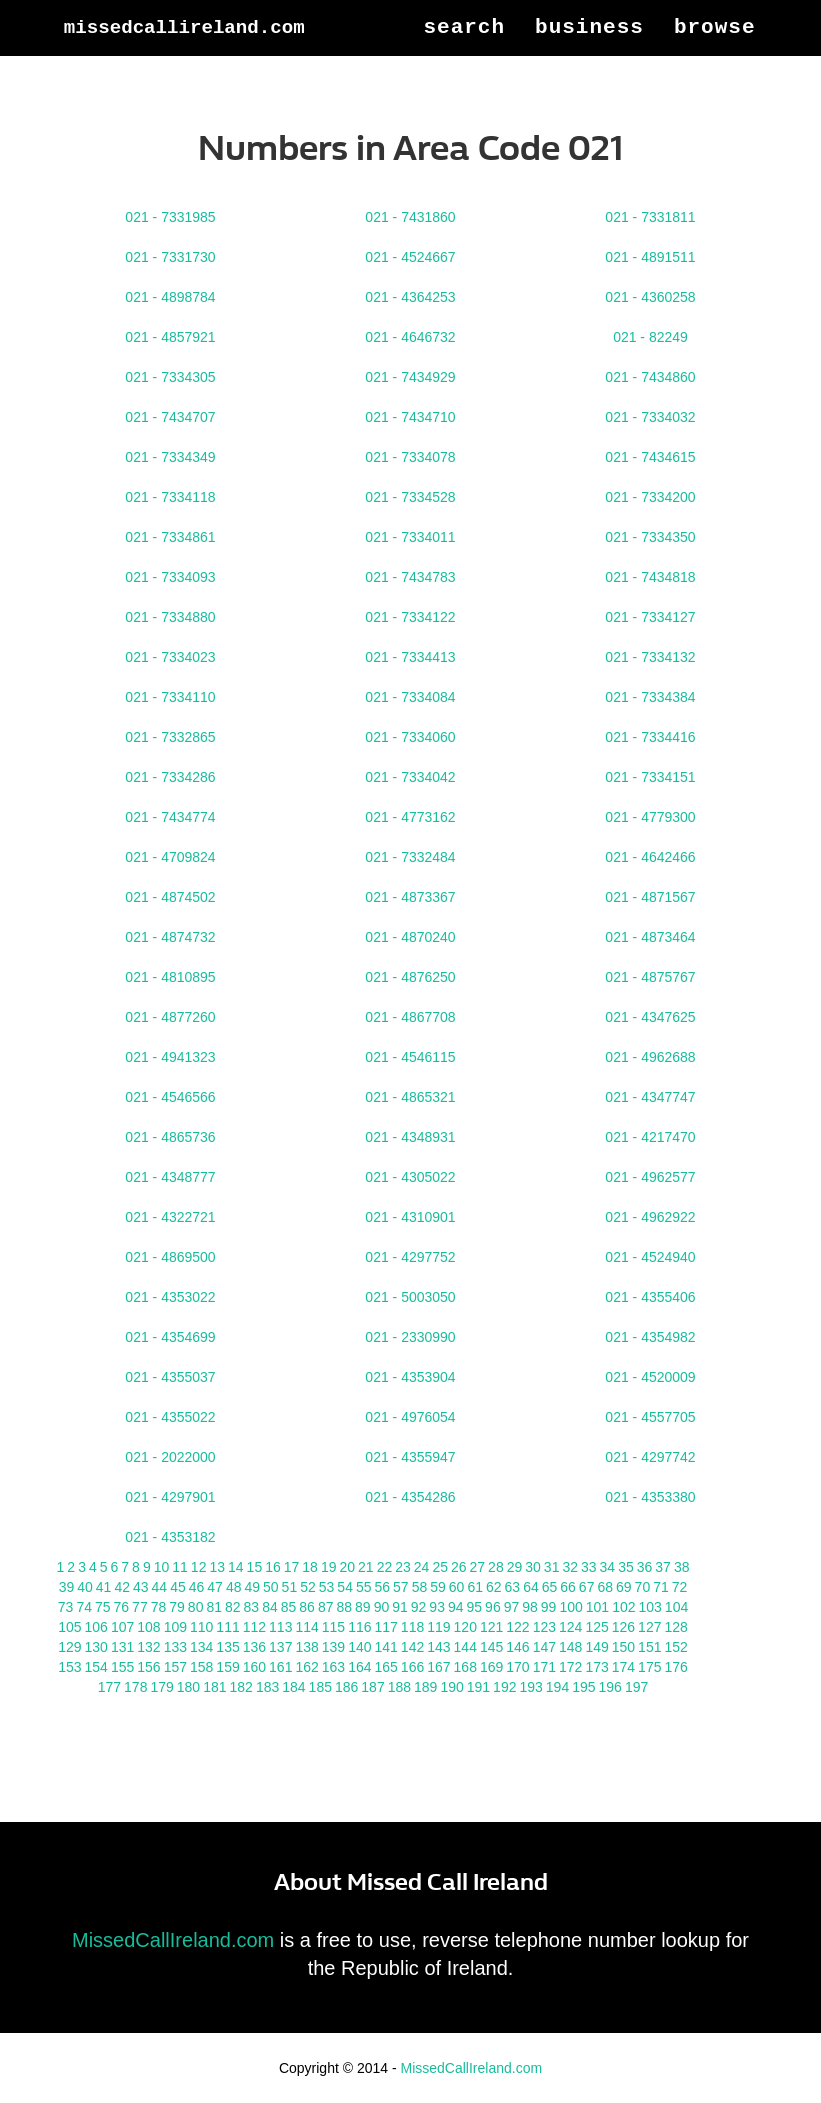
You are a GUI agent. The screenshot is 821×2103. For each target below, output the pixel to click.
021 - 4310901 (410, 1217)
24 (422, 1567)
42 (122, 1587)
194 (557, 1687)
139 (333, 1647)
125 (596, 1627)
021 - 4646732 (410, 337)
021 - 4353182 (170, 1537)
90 (382, 1607)
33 (589, 1567)
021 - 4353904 (410, 1377)
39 (67, 1587)
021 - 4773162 (410, 817)
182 (241, 1687)
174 (623, 1667)
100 (570, 1607)
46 (197, 1587)
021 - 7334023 (170, 657)
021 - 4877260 (170, 1017)
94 (456, 1607)
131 (122, 1647)
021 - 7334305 (170, 377)
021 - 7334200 (650, 497)
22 (385, 1567)
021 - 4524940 (650, 1257)
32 (570, 1567)
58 (420, 1587)
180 (188, 1687)
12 (199, 1567)
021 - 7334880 (170, 617)
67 (587, 1587)
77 (140, 1607)
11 (180, 1567)
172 (570, 1667)
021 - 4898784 (170, 297)
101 (597, 1607)
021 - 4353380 (650, 1497)
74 (84, 1607)
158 (201, 1667)
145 (491, 1647)
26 (459, 1567)
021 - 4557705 (650, 1417)
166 (412, 1667)
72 (680, 1587)
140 (359, 1647)
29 (515, 1567)
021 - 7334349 (170, 457)
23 (403, 1567)
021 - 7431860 (410, 217)
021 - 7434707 (170, 417)
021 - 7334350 (650, 537)
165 (386, 1667)
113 (280, 1627)
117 (386, 1627)
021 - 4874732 (170, 937)
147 (544, 1647)
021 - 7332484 (410, 857)
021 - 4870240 (410, 937)
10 (162, 1567)
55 (364, 1587)
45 (178, 1587)
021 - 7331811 (650, 217)
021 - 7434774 (170, 817)
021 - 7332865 (170, 737)
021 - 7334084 (410, 697)
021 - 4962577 (650, 1177)
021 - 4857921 (170, 337)
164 (359, 1667)
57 (401, 1587)
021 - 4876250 (410, 977)
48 (234, 1587)
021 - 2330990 (410, 1337)
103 (649, 1607)
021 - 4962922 (650, 1217)
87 (326, 1607)
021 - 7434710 (410, 417)
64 (531, 1587)
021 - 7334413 (410, 657)
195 (583, 1687)
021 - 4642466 (650, 857)
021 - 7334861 (170, 537)
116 (359, 1627)
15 (255, 1567)
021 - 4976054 (410, 1417)
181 (214, 1687)
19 (329, 1567)
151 (649, 1647)
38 (682, 1567)
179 (161, 1687)
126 (623, 1627)
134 (201, 1647)
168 (465, 1667)
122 (517, 1627)
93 (437, 1607)
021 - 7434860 (650, 377)
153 (69, 1667)
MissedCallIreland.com (227, 49)
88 (344, 1607)
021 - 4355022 (170, 1417)
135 (227, 1647)
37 (663, 1567)
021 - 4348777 (170, 1177)
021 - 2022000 (170, 1457)
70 (643, 1587)
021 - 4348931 (410, 1137)
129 (69, 1647)
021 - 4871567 (650, 897)
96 (493, 1607)
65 (550, 1587)
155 (122, 1667)
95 (475, 1607)
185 (320, 1687)
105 (69, 1627)
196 (610, 1687)
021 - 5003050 (410, 1297)
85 (289, 1607)
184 (293, 1687)
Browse (715, 99)
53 (327, 1587)
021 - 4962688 (650, 1057)
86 (307, 1607)
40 (85, 1587)
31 (552, 1567)
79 (177, 1607)
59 (438, 1587)
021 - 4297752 (410, 1257)
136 (254, 1647)
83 (252, 1607)
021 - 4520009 (650, 1377)
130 (96, 1647)
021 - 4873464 (650, 937)
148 (570, 1647)
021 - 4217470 (650, 1137)
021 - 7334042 (410, 777)
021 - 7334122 (410, 617)
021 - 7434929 (410, 377)
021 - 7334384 (650, 697)
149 (596, 1647)
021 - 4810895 (170, 977)
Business (589, 99)
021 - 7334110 (170, 697)
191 (478, 1687)
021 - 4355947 (410, 1457)
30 (533, 1567)
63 (513, 1587)
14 (236, 1567)
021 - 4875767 (650, 977)
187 (372, 1687)
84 (270, 1607)
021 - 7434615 (650, 457)
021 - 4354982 (650, 1337)
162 (306, 1667)
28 (496, 1567)
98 (530, 1607)
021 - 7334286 (170, 777)
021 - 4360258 (650, 297)
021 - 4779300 (650, 817)
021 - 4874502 (170, 897)
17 (292, 1567)
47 (215, 1587)
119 (438, 1627)
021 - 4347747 (650, 1097)
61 (475, 1587)
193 (530, 1687)
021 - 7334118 (170, 497)
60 (457, 1587)
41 (104, 1587)
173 (596, 1667)
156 (148, 1667)
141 (386, 1647)
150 (623, 1647)
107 (122, 1627)
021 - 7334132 (650, 657)
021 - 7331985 (170, 217)
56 (383, 1587)
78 (159, 1607)
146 (517, 1647)
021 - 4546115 (410, 1057)
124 (570, 1627)
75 (103, 1607)
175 (649, 1667)
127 (649, 1627)
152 (675, 1647)
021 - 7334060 (410, 737)
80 (196, 1607)
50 (271, 1587)
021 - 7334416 (650, 737)
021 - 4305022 (410, 1177)
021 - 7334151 (650, 777)
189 (425, 1687)
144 (465, 1647)
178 (135, 1687)
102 (623, 1607)
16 (273, 1567)
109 (175, 1627)
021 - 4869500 (170, 1257)
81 (214, 1607)
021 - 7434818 (650, 577)
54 (345, 1587)
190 (451, 1687)
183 (267, 1687)
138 (306, 1647)
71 (661, 1587)
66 (568, 1587)
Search (464, 99)
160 (254, 1667)
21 (366, 1567)
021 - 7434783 (410, 577)
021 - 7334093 (170, 577)
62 (494, 1587)
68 (605, 1587)
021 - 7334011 (410, 537)
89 (363, 1607)
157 (175, 1667)
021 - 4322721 (170, 1217)
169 (491, 1667)
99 (549, 1607)
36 (645, 1567)
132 (148, 1647)
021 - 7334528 (410, 497)
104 (676, 1607)
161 (280, 1667)
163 (333, 1667)
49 (252, 1587)
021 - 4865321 (410, 1097)
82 (233, 1607)
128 (675, 1627)
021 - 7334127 (650, 617)
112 (254, 1627)
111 (227, 1627)
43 (141, 1587)
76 (122, 1607)
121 (491, 1627)
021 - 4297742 (650, 1457)
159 (227, 1667)
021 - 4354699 (170, 1337)
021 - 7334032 (650, 417)
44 (160, 1587)
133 (175, 1647)
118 (412, 1627)
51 (290, 1587)
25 (440, 1567)
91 (400, 1607)
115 (333, 1627)
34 (608, 1567)
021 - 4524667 (410, 257)
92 (419, 1607)
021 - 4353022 (170, 1297)
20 (347, 1567)
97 (512, 1607)
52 (308, 1587)
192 (504, 1687)
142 (412, 1647)
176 (675, 1667)
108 (148, 1627)
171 (544, 1667)
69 (624, 1587)
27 (478, 1567)
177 (109, 1687)
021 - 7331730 (170, 257)
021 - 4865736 (170, 1137)
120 (465, 1627)
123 (544, 1627)
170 (517, 1667)
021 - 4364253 (410, 297)
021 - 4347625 (650, 1017)
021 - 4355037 (170, 1377)
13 (217, 1567)
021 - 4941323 (170, 1057)
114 (306, 1627)
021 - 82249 (650, 337)
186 (346, 1687)
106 (96, 1627)
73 (66, 1607)
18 (310, 1567)
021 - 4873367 (410, 897)
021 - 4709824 (170, 857)
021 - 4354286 (410, 1497)
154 (96, 1667)
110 (201, 1627)
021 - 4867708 (410, 1017)
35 (626, 1567)
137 (280, 1647)
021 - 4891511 (650, 257)
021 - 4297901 (170, 1497)
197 (636, 1687)
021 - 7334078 (410, 457)
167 (438, 1667)
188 (399, 1687)
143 (438, 1647)
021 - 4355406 (650, 1297)
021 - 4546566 (170, 1097)
